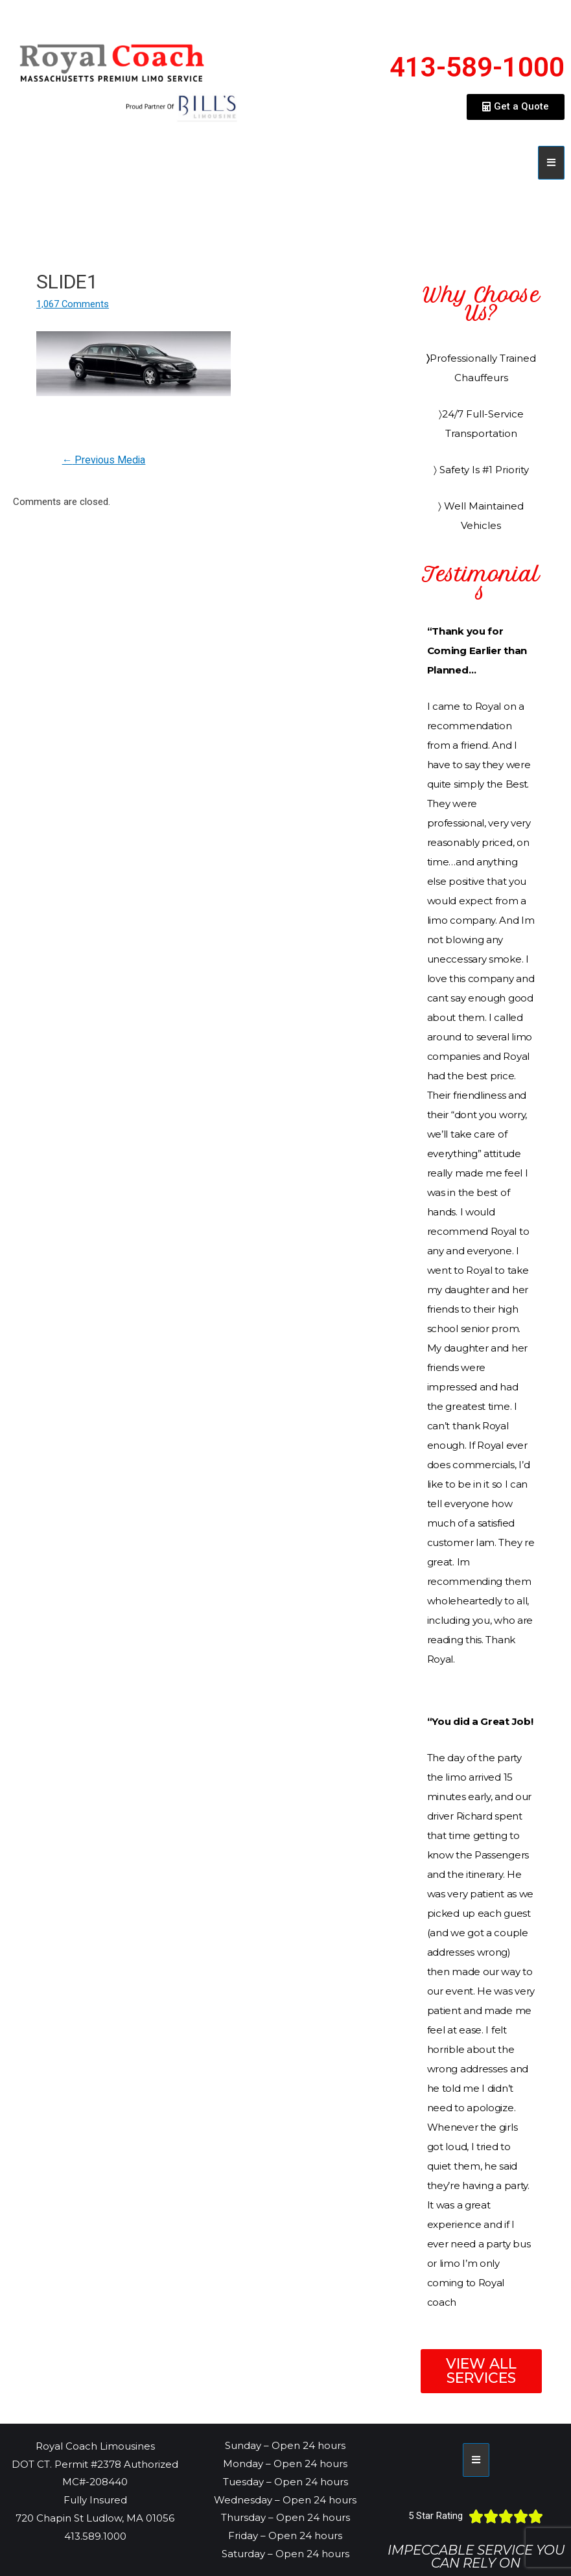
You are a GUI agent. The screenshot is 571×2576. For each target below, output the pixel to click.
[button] (516, 107)
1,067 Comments (73, 304)
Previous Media (104, 460)
